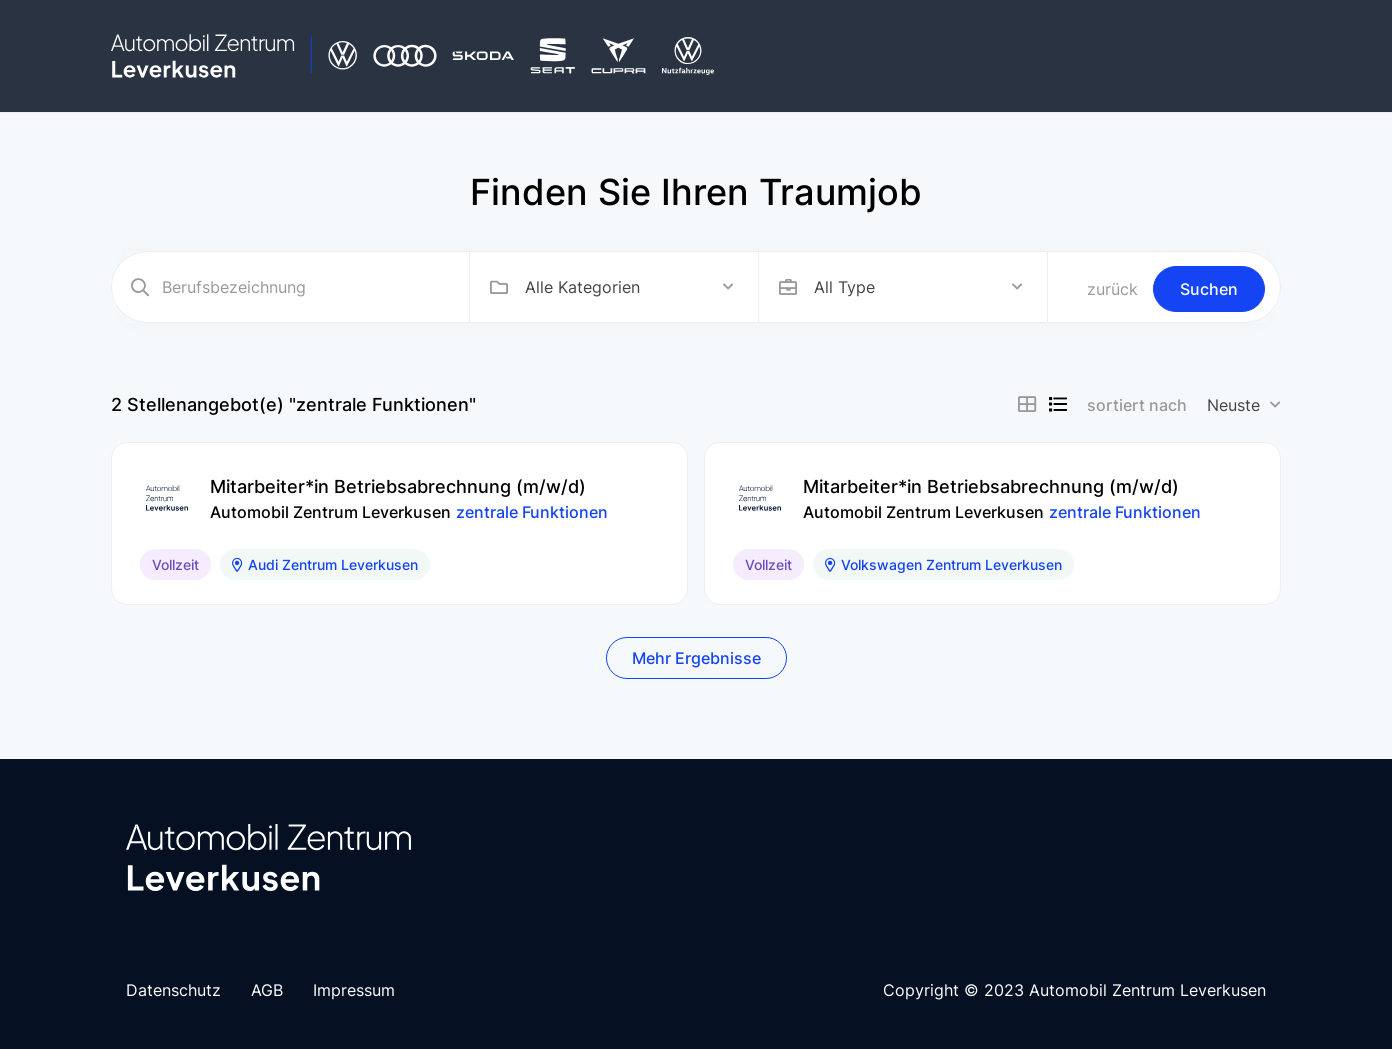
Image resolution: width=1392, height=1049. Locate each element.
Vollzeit (175, 564)
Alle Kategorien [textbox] (582, 287)
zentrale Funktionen (532, 512)
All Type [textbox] (844, 287)
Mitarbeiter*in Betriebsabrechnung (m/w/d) (398, 486)
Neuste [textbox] (1233, 405)
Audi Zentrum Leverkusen (325, 564)
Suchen (1209, 289)
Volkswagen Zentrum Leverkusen (943, 564)
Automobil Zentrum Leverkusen (330, 512)
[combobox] (629, 287)
